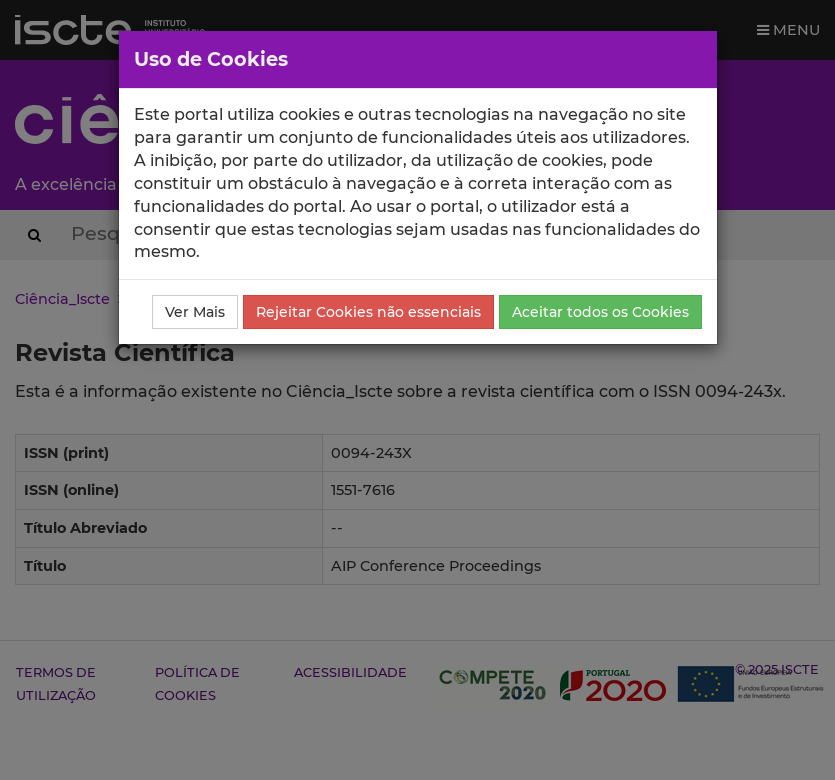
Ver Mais (195, 312)
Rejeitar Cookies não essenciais (368, 312)
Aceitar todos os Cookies (600, 312)
